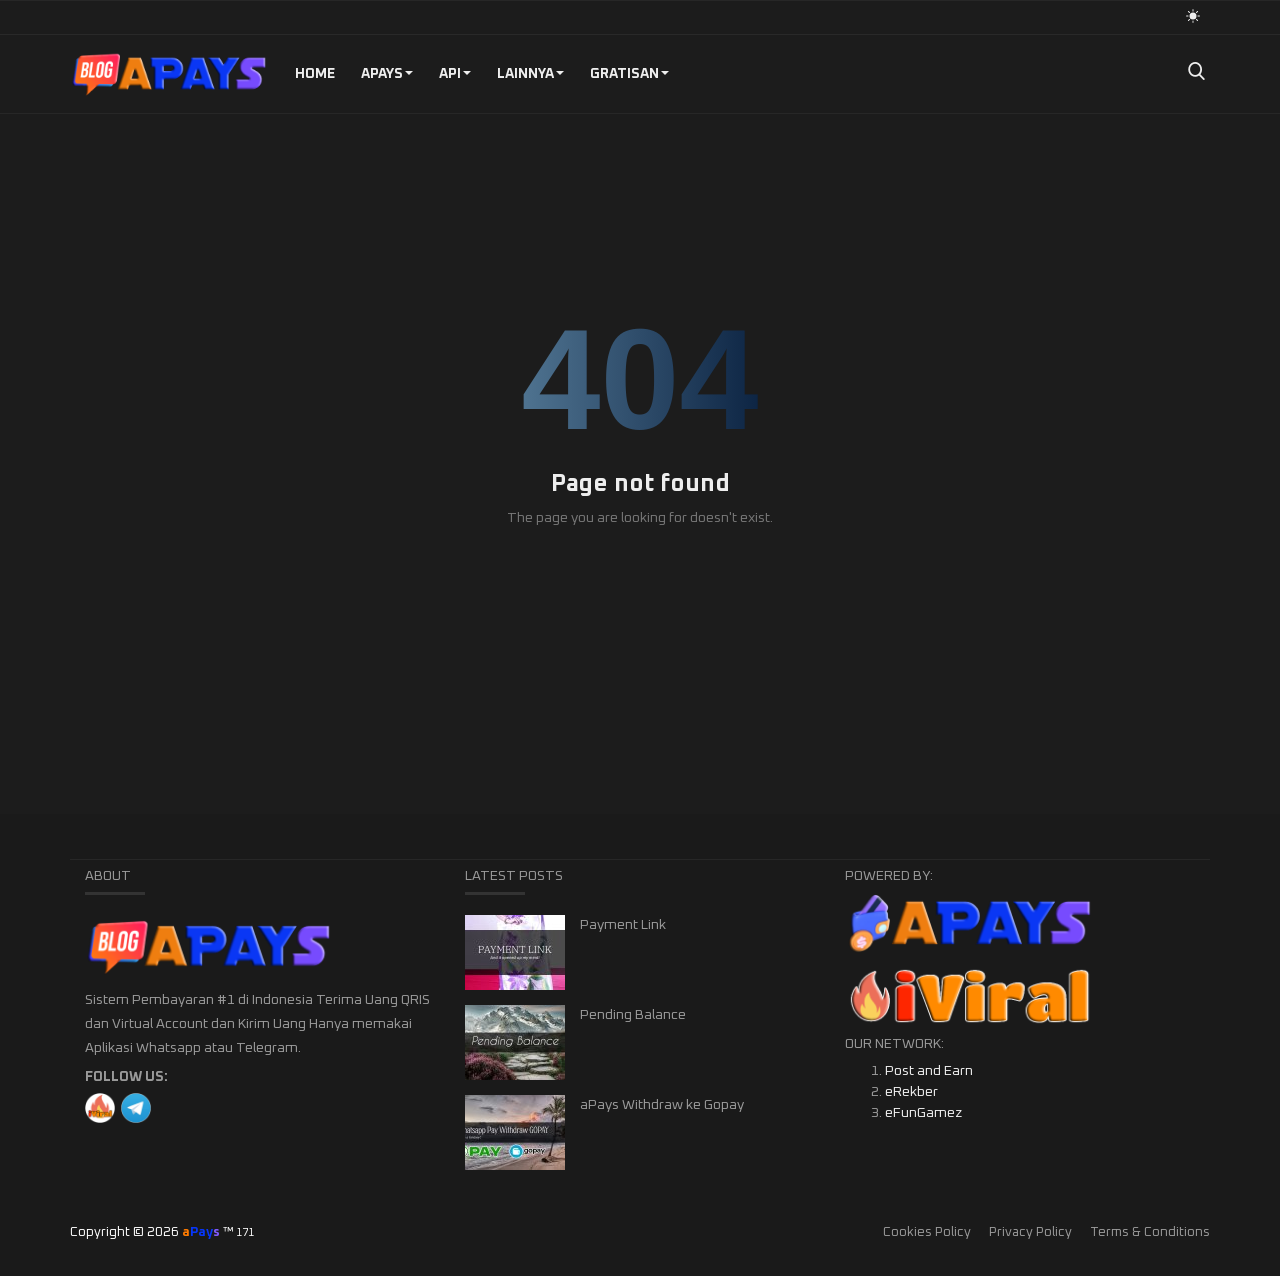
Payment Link (623, 925)
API (455, 74)
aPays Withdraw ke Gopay (662, 1105)
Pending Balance (633, 1015)
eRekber (911, 1092)
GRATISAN (629, 74)
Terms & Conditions (1150, 1232)
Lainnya (530, 74)
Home (315, 74)
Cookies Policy (927, 1232)
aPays (387, 74)
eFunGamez (923, 1113)
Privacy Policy (1030, 1232)
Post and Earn (929, 1071)
